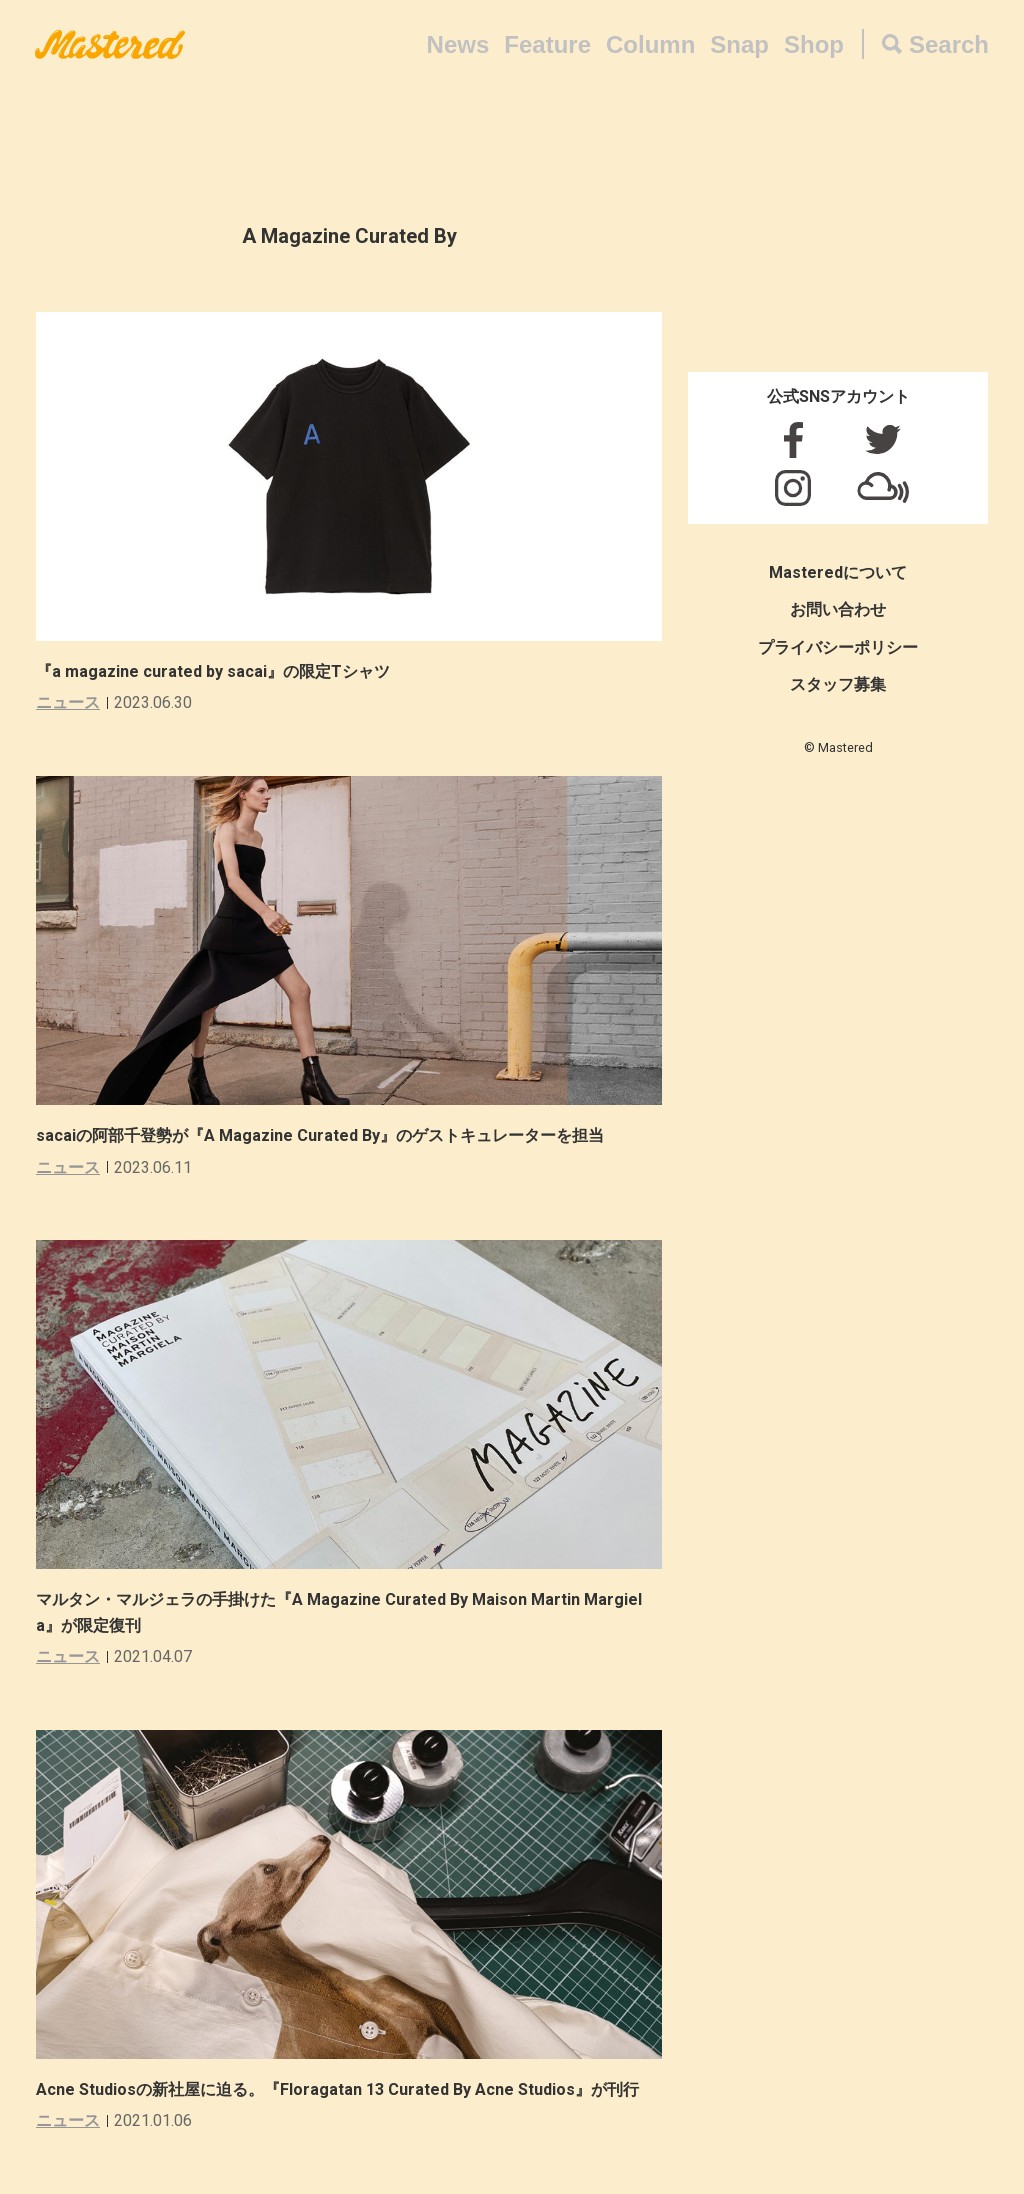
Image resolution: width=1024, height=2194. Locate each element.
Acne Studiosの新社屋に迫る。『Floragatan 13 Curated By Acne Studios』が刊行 (337, 2089)
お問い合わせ (838, 609)
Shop (814, 44)
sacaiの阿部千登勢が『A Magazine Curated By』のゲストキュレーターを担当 (320, 1135)
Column (650, 44)
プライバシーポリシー (838, 647)
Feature (547, 44)
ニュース (68, 702)
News (458, 44)
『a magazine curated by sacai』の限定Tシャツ (213, 671)
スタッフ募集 (838, 684)
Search (949, 44)
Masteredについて (838, 572)
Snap (739, 44)
